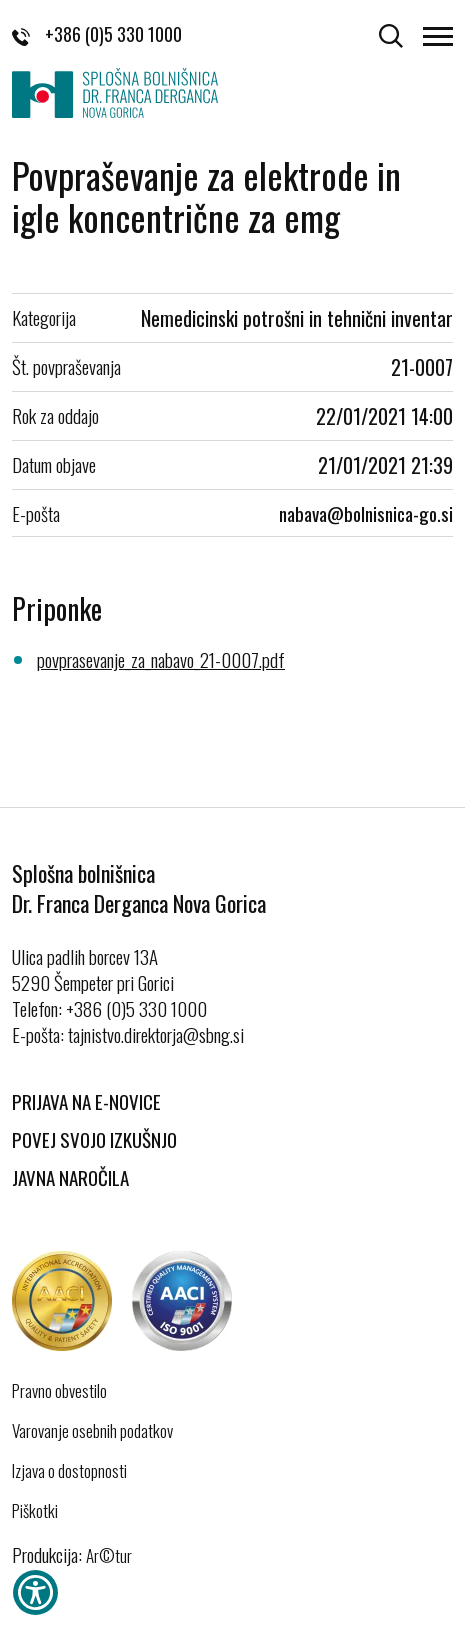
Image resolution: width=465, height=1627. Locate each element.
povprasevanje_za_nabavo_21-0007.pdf (161, 659)
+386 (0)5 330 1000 (97, 34)
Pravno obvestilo (59, 1391)
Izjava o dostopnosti (69, 1471)
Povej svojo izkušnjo (94, 1139)
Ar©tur (109, 1555)
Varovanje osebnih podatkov (92, 1431)
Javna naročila (70, 1177)
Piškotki (35, 1511)
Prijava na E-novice (86, 1101)
